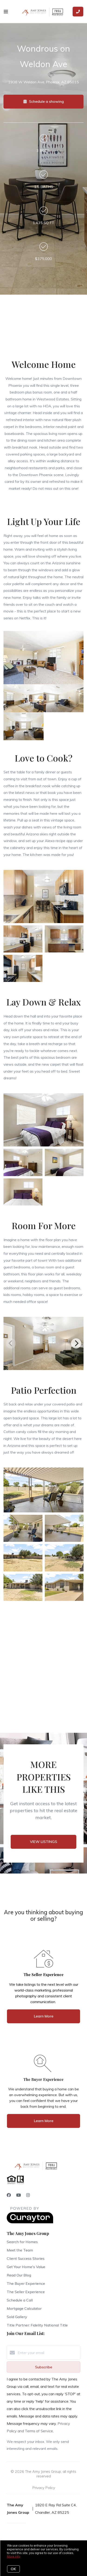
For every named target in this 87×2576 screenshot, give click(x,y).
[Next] (76, 1343)
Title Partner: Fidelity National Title (37, 2325)
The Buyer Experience (26, 2283)
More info (13, 2556)
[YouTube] (18, 2195)
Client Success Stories (26, 2258)
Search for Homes (22, 2241)
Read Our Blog (19, 2275)
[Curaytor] (30, 2222)
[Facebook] (9, 2195)
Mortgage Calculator (24, 2308)
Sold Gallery (17, 2316)
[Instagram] (28, 2195)
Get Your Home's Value (26, 2266)
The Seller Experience (26, 2291)
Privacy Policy (43, 2487)
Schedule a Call (20, 2300)
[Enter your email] (48, 2352)
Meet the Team (20, 2250)
